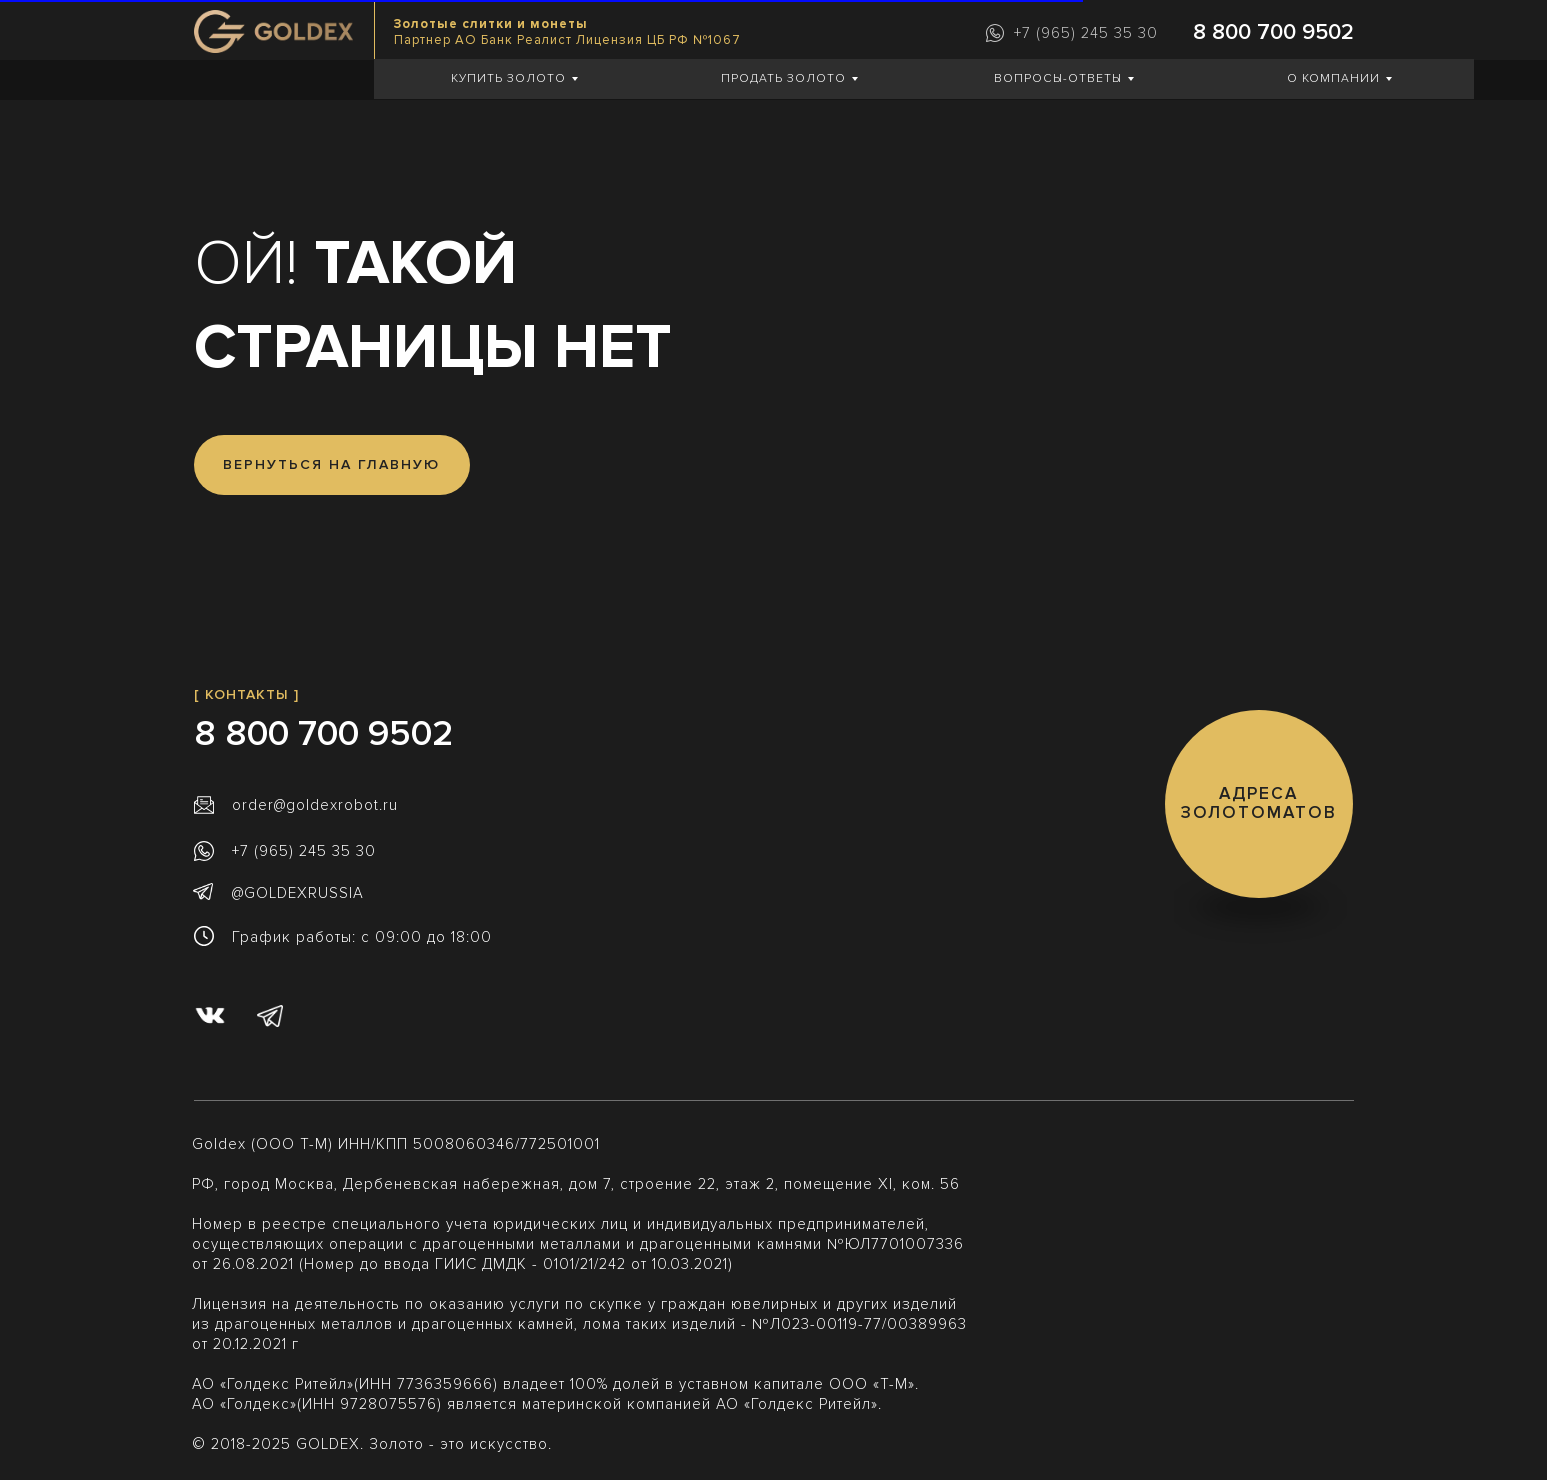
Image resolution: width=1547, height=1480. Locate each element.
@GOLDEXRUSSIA (298, 893)
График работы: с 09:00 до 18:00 (362, 937)
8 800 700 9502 (1273, 32)
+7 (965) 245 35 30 (1086, 33)
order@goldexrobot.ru (315, 805)
